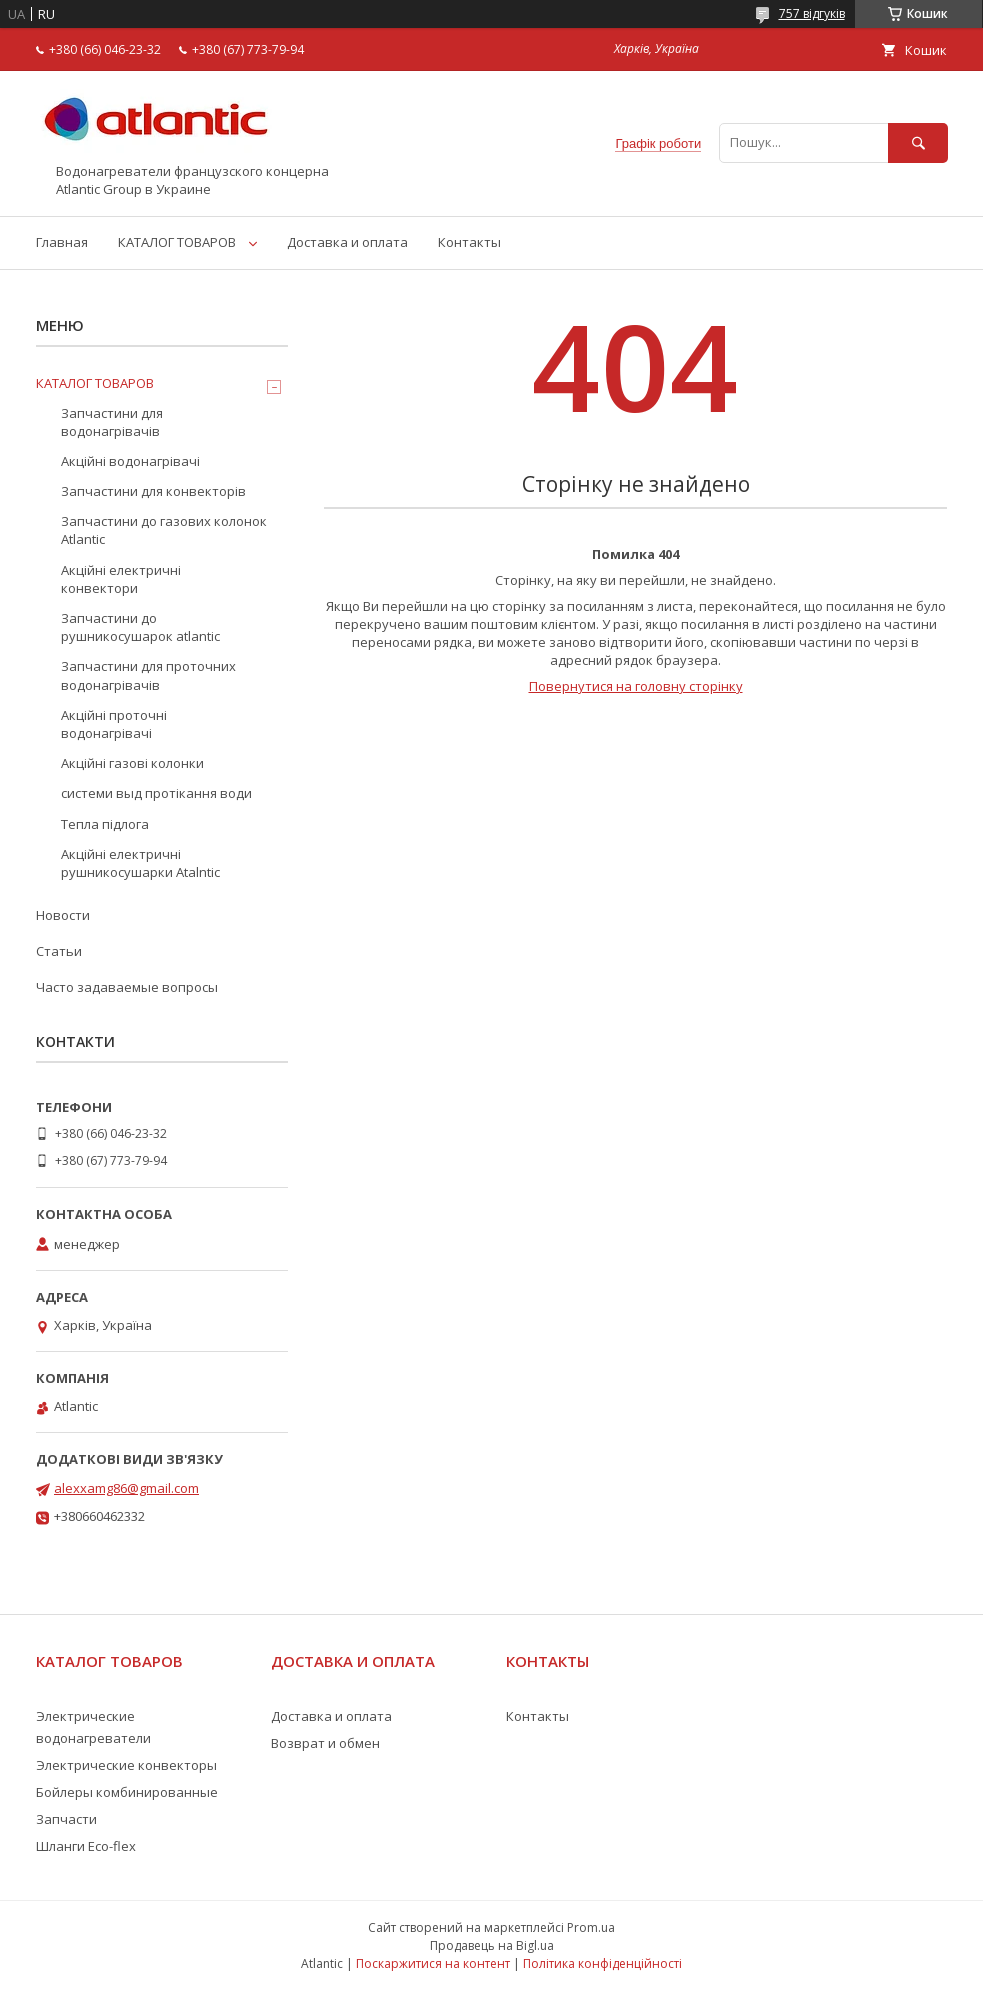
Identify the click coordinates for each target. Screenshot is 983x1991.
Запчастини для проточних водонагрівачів (148, 675)
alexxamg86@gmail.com (126, 1488)
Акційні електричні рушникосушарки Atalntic (140, 863)
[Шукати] (918, 142)
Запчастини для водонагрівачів (112, 422)
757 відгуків (812, 13)
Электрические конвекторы (126, 1765)
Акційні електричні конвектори (121, 579)
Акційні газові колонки (132, 763)
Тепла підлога (105, 824)
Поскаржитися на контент (433, 1963)
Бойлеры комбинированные (127, 1792)
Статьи (59, 951)
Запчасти (66, 1819)
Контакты (469, 242)
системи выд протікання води (156, 793)
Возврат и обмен (325, 1743)
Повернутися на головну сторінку (636, 686)
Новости (63, 915)
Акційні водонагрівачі (130, 461)
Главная (62, 242)
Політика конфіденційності (602, 1963)
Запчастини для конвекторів (153, 491)
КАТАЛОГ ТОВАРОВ (177, 242)
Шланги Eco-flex (86, 1846)
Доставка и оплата (347, 242)
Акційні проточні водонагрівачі (114, 724)
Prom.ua (591, 1927)
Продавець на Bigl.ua (492, 1945)
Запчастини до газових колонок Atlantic (164, 530)
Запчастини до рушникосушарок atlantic (140, 627)
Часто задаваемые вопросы (127, 987)
